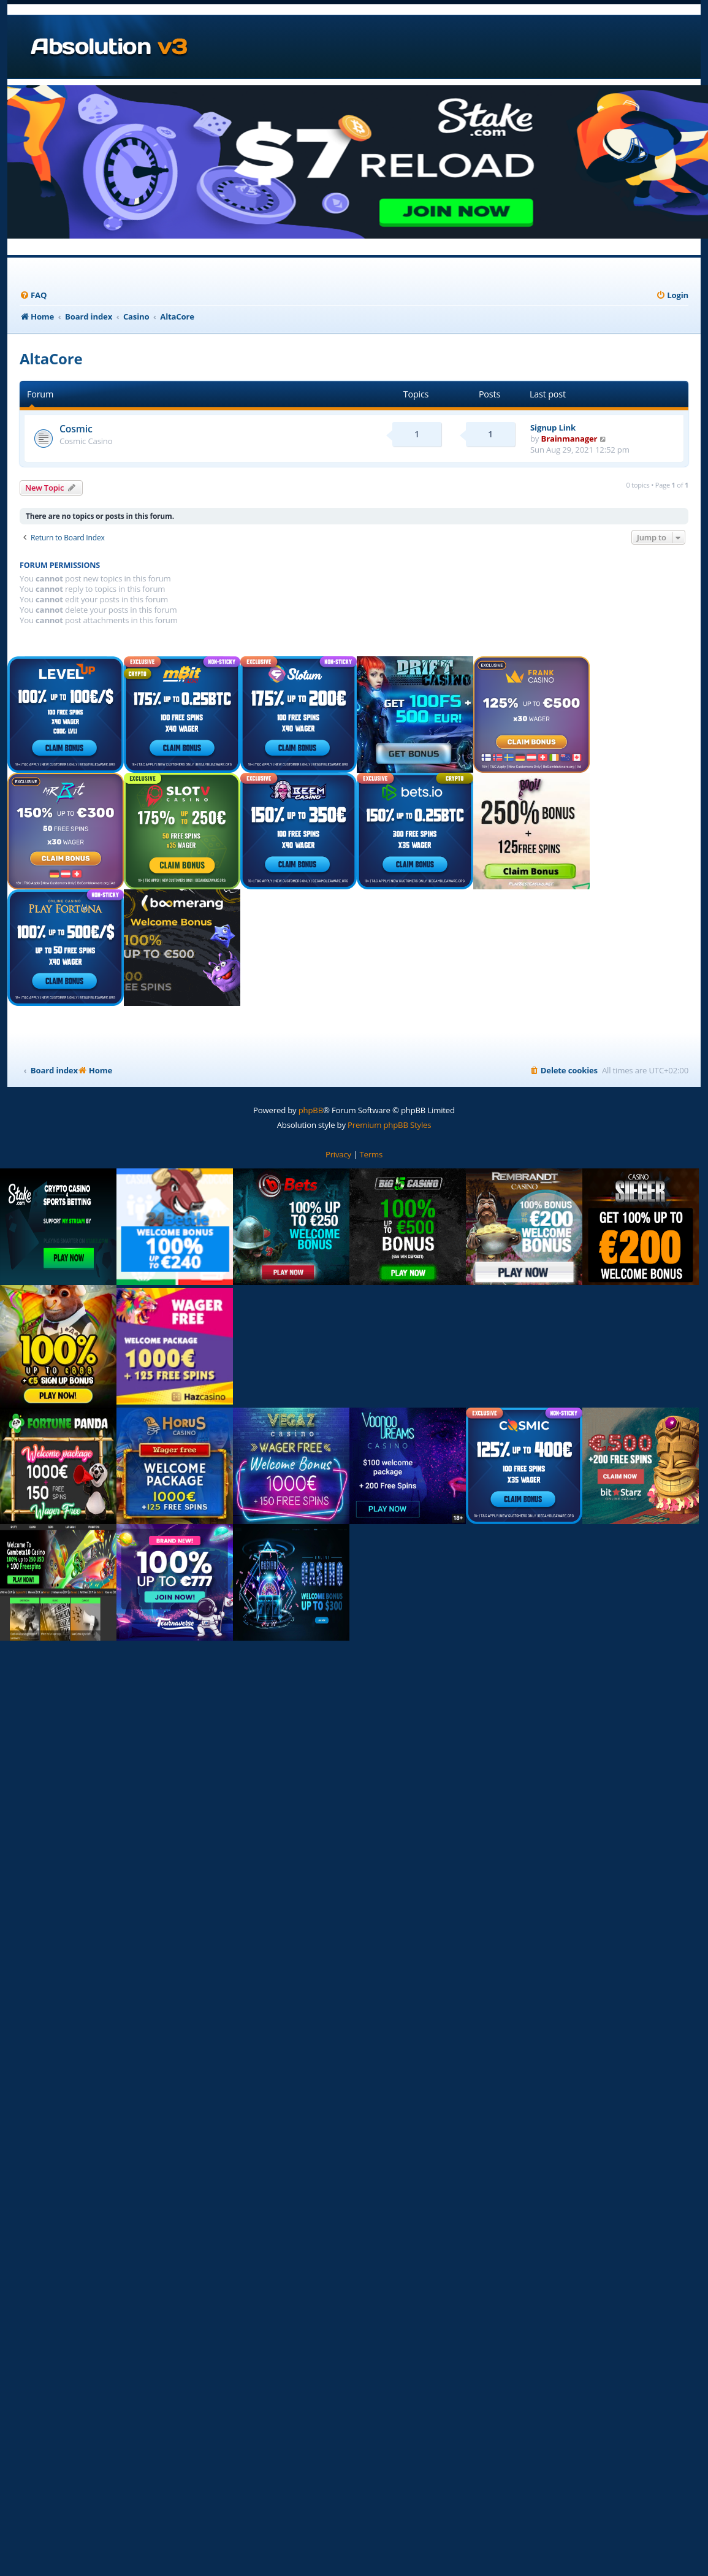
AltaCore (51, 358)
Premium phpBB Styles (389, 1124)
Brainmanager (569, 438)
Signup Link (553, 427)
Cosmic (76, 428)
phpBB (311, 1110)
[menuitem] (33, 295)
